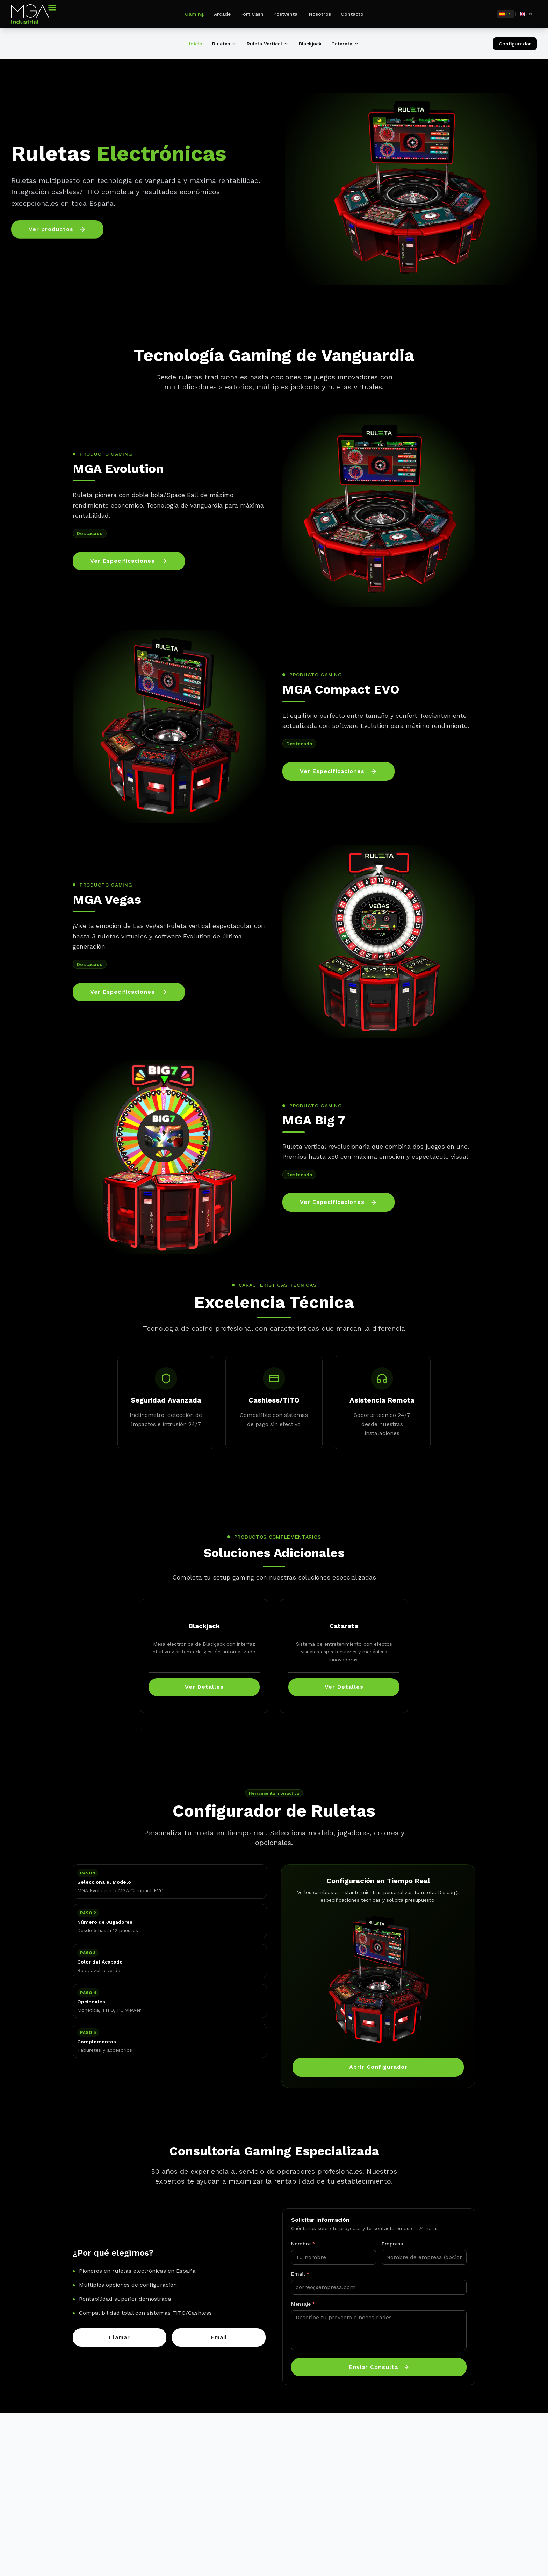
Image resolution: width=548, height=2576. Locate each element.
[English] (526, 14)
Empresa (392, 2244)
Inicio (195, 44)
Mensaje (303, 2304)
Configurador (515, 44)
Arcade (222, 14)
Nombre (303, 2244)
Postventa (285, 14)
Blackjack (310, 44)
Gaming (194, 14)
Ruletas (224, 44)
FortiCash (252, 14)
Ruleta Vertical (268, 44)
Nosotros (320, 14)
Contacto (352, 14)
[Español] (505, 14)
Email (300, 2274)
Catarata (345, 44)
